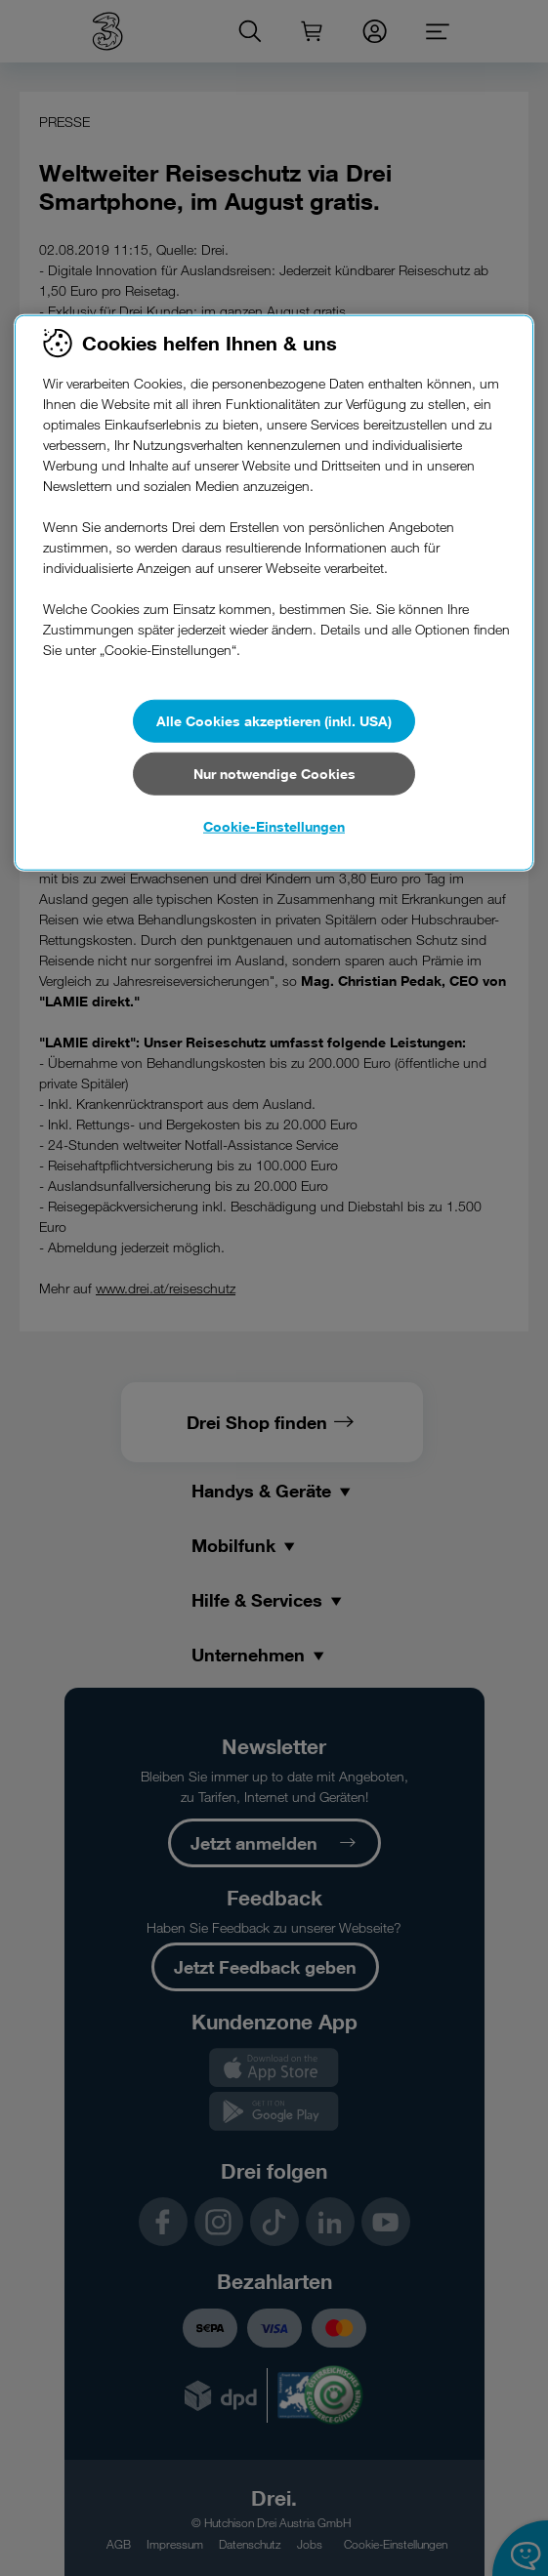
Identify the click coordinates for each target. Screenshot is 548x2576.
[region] (274, 593)
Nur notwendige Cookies (274, 773)
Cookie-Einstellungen (274, 826)
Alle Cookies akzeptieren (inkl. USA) (274, 721)
